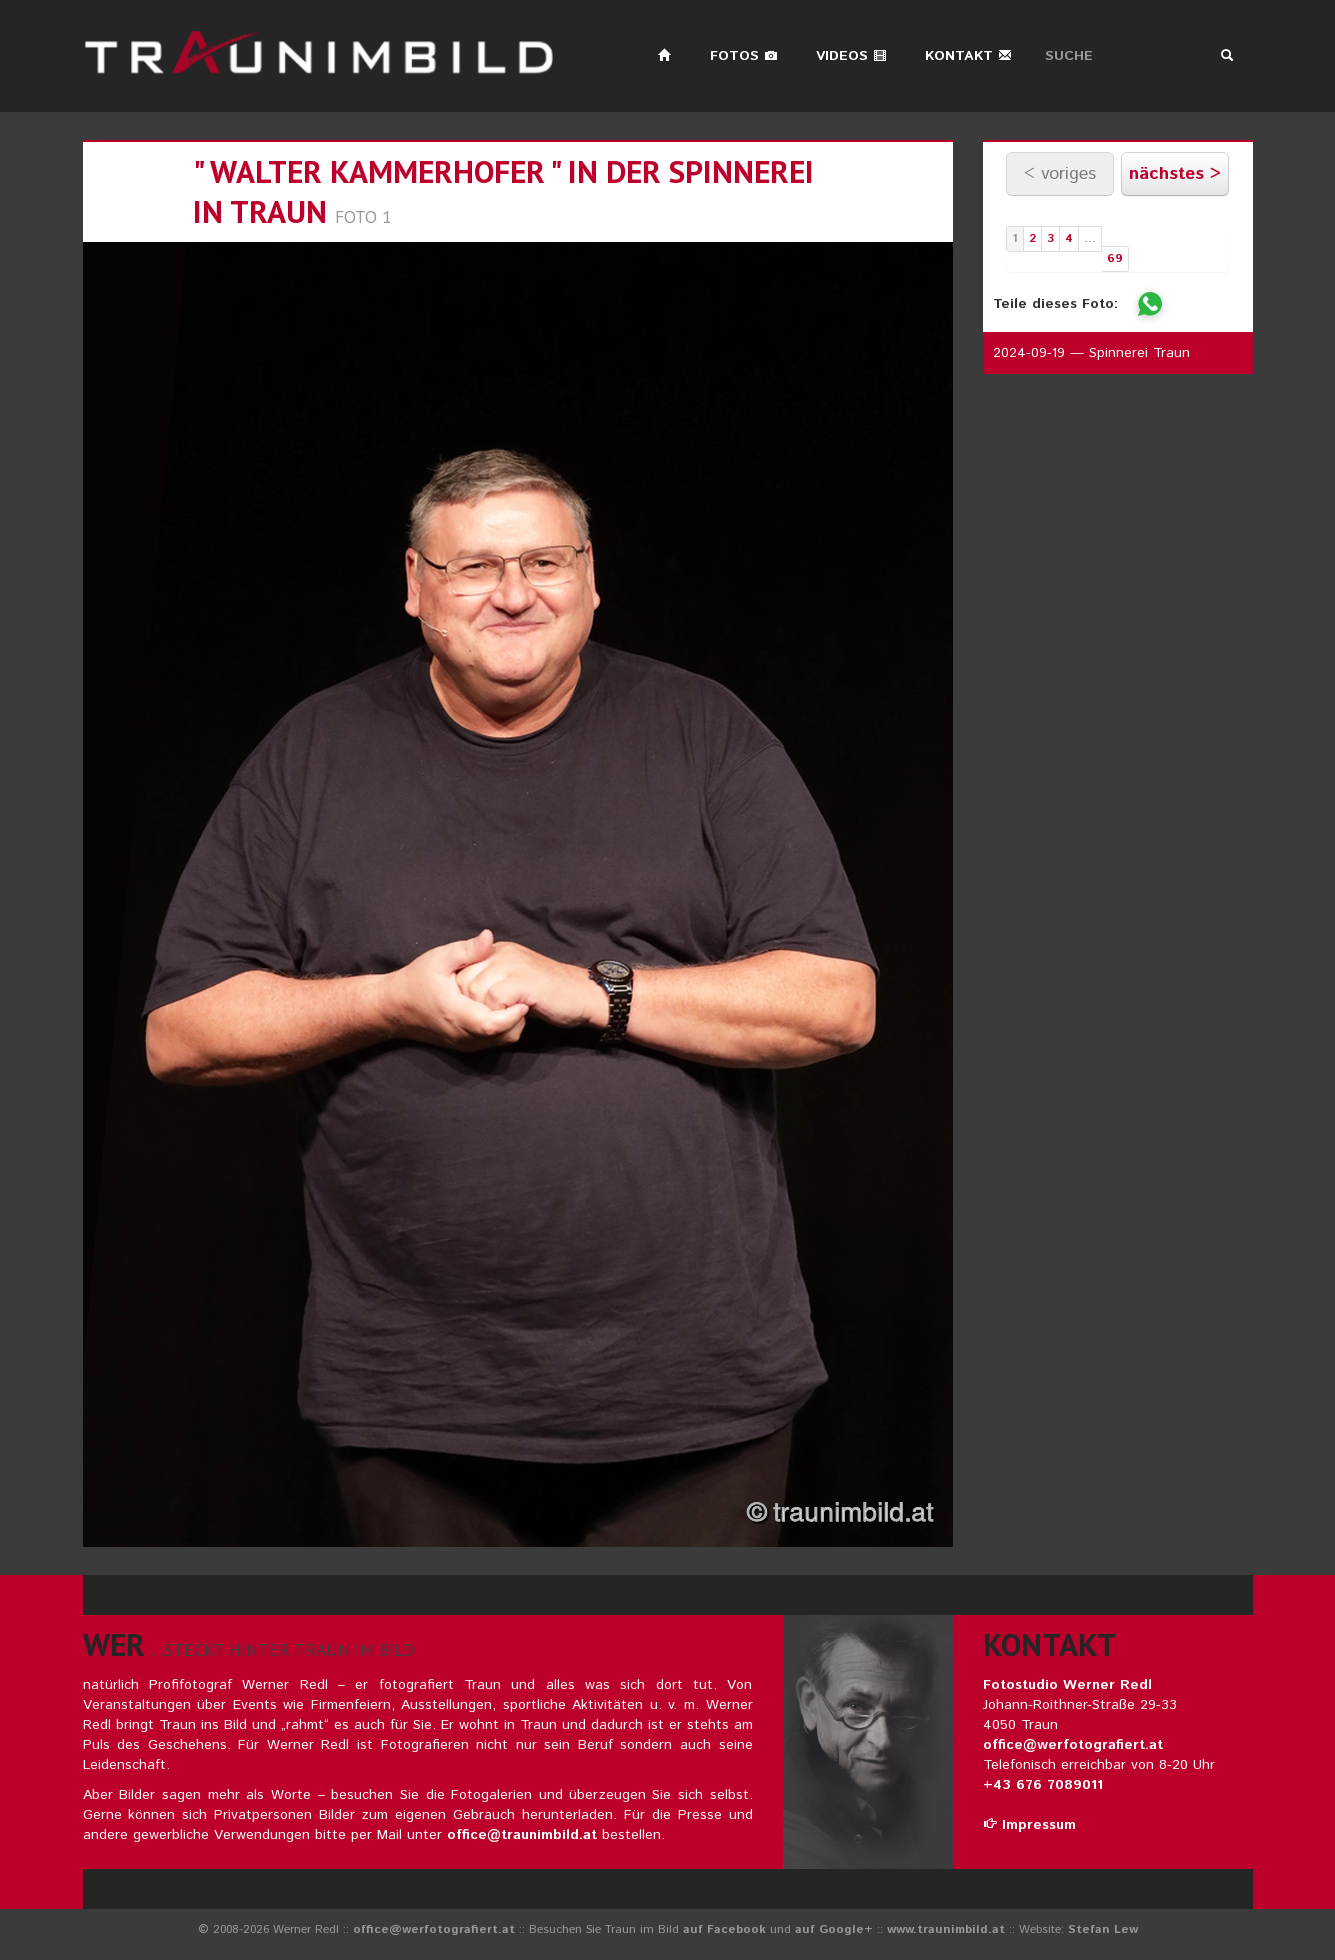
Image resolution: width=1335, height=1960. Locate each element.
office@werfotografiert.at (1073, 1745)
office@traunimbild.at (522, 1835)
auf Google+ (834, 1929)
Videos (851, 56)
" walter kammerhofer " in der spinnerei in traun (503, 191)
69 (1115, 258)
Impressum (1029, 1825)
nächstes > (1175, 174)
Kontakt (968, 56)
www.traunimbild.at (946, 1929)
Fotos (744, 56)
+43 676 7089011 (1043, 1785)
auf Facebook (724, 1929)
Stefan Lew (1103, 1929)
